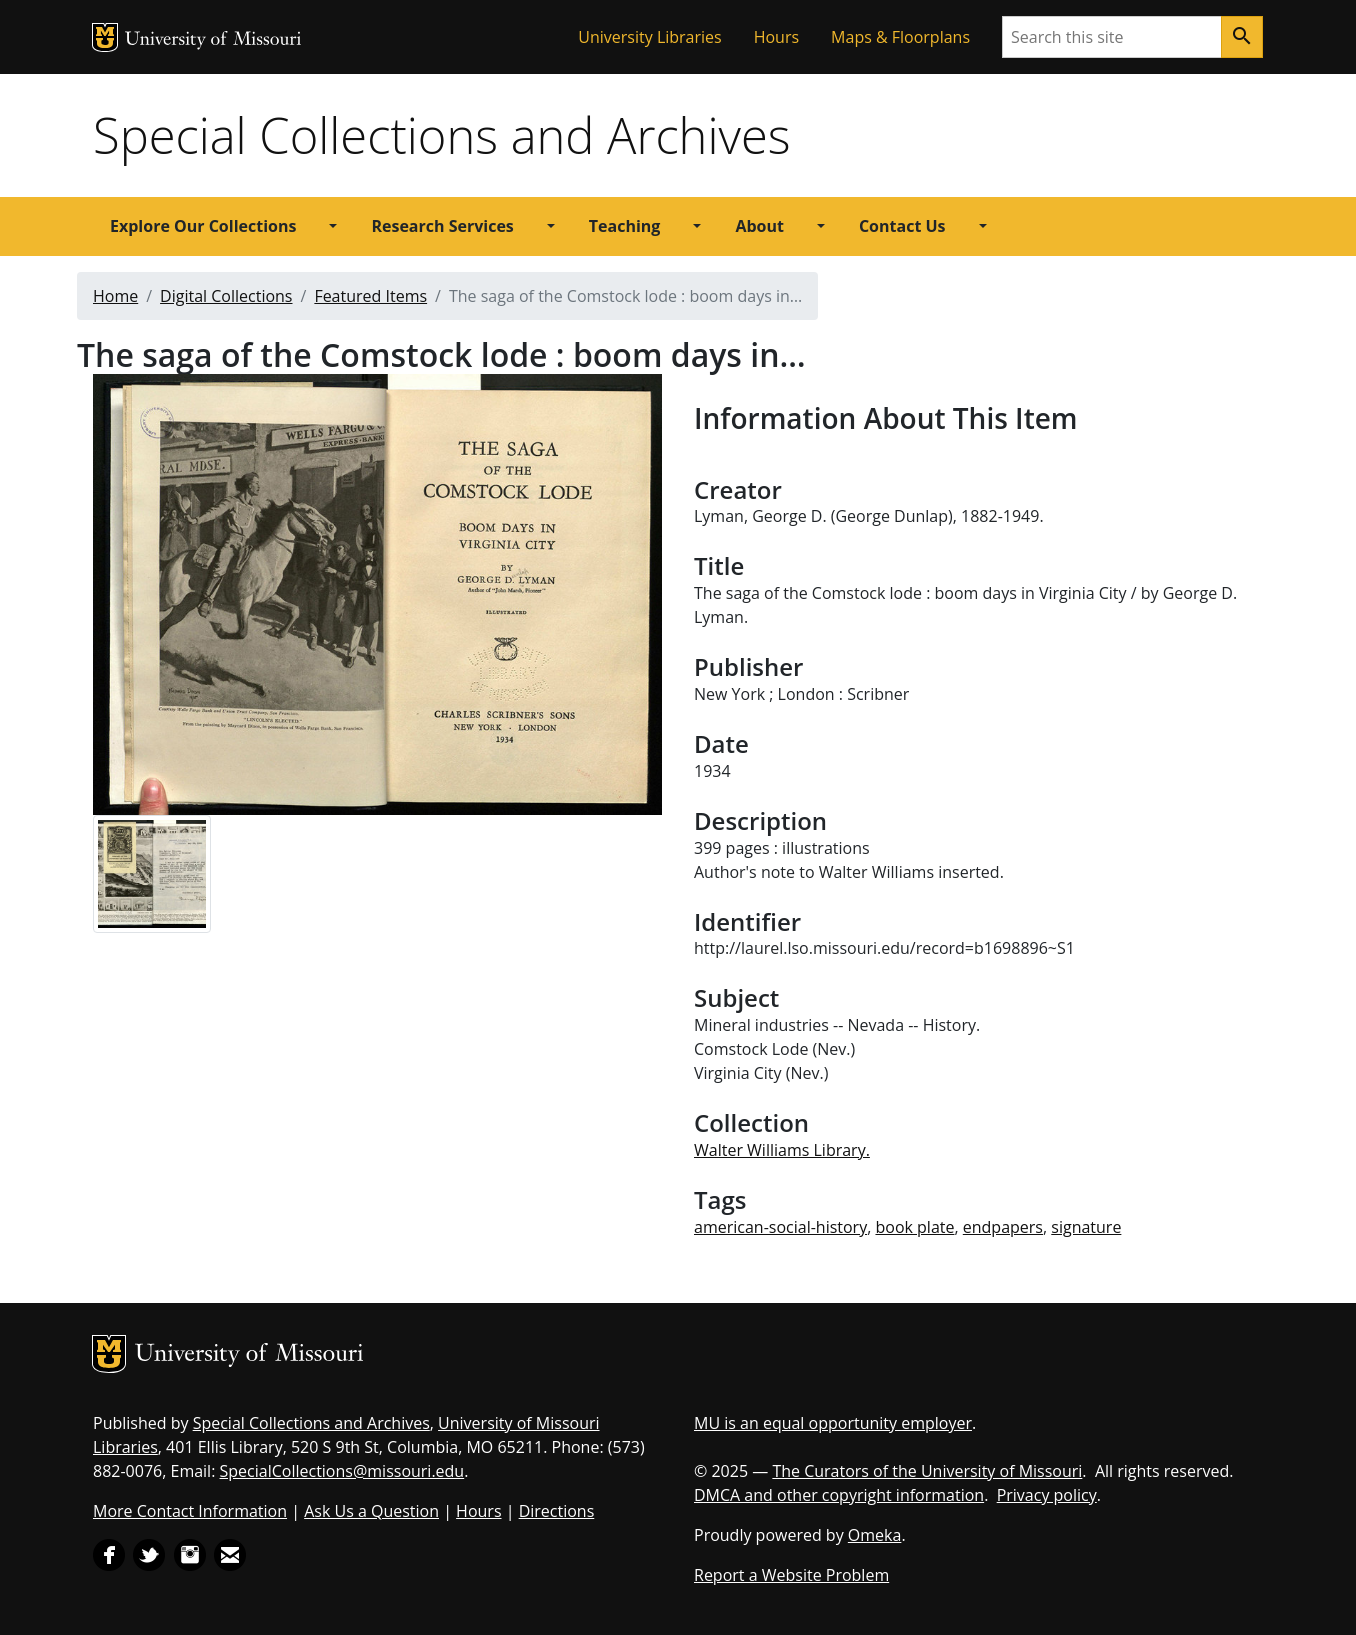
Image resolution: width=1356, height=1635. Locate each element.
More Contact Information (190, 1511)
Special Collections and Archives (441, 135)
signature (1086, 1227)
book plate (914, 1227)
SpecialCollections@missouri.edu (342, 1471)
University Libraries (649, 37)
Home (115, 296)
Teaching (625, 226)
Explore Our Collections (203, 226)
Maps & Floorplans (900, 37)
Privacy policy (1047, 1495)
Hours (776, 37)
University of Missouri (213, 40)
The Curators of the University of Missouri (927, 1471)
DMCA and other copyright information (839, 1495)
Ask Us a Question (371, 1511)
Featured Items (370, 296)
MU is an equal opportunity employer (833, 1423)
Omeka (875, 1535)
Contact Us (902, 226)
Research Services (442, 226)
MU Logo (105, 37)
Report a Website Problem (791, 1575)
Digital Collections (226, 296)
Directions (557, 1511)
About (759, 226)
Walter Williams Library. (782, 1150)
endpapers (1003, 1227)
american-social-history (780, 1227)
